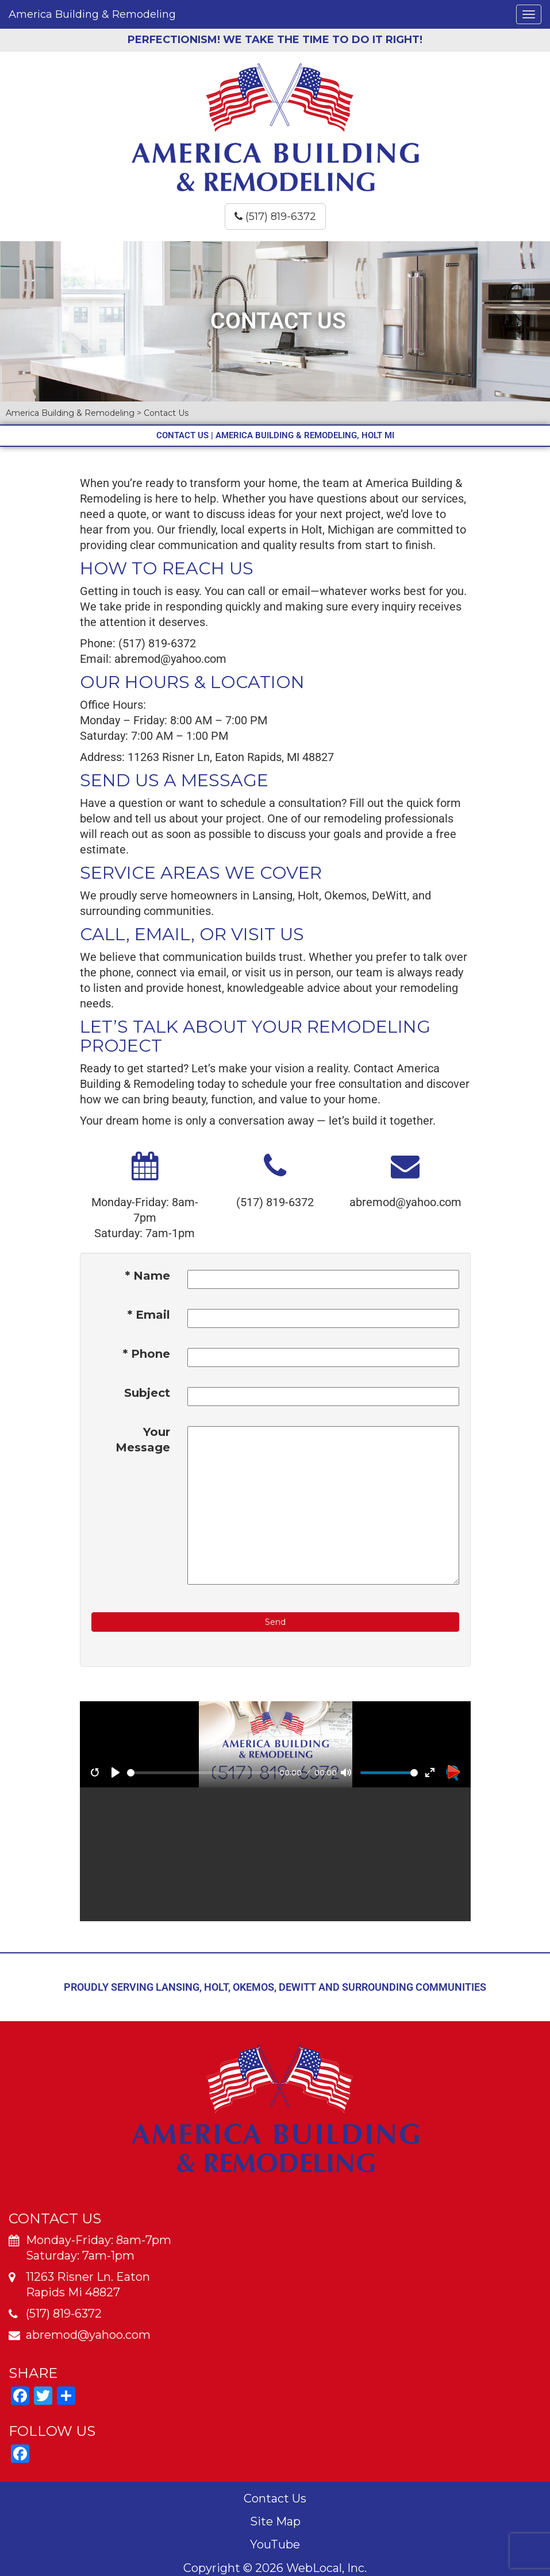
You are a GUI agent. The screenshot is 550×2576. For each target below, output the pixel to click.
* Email (149, 1315)
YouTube (275, 2544)
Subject (147, 1393)
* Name (147, 1276)
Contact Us (275, 2498)
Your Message (143, 1439)
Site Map (275, 2521)
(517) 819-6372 (275, 216)
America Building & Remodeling (92, 14)
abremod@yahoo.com (170, 659)
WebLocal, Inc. (326, 2568)
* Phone (146, 1354)
